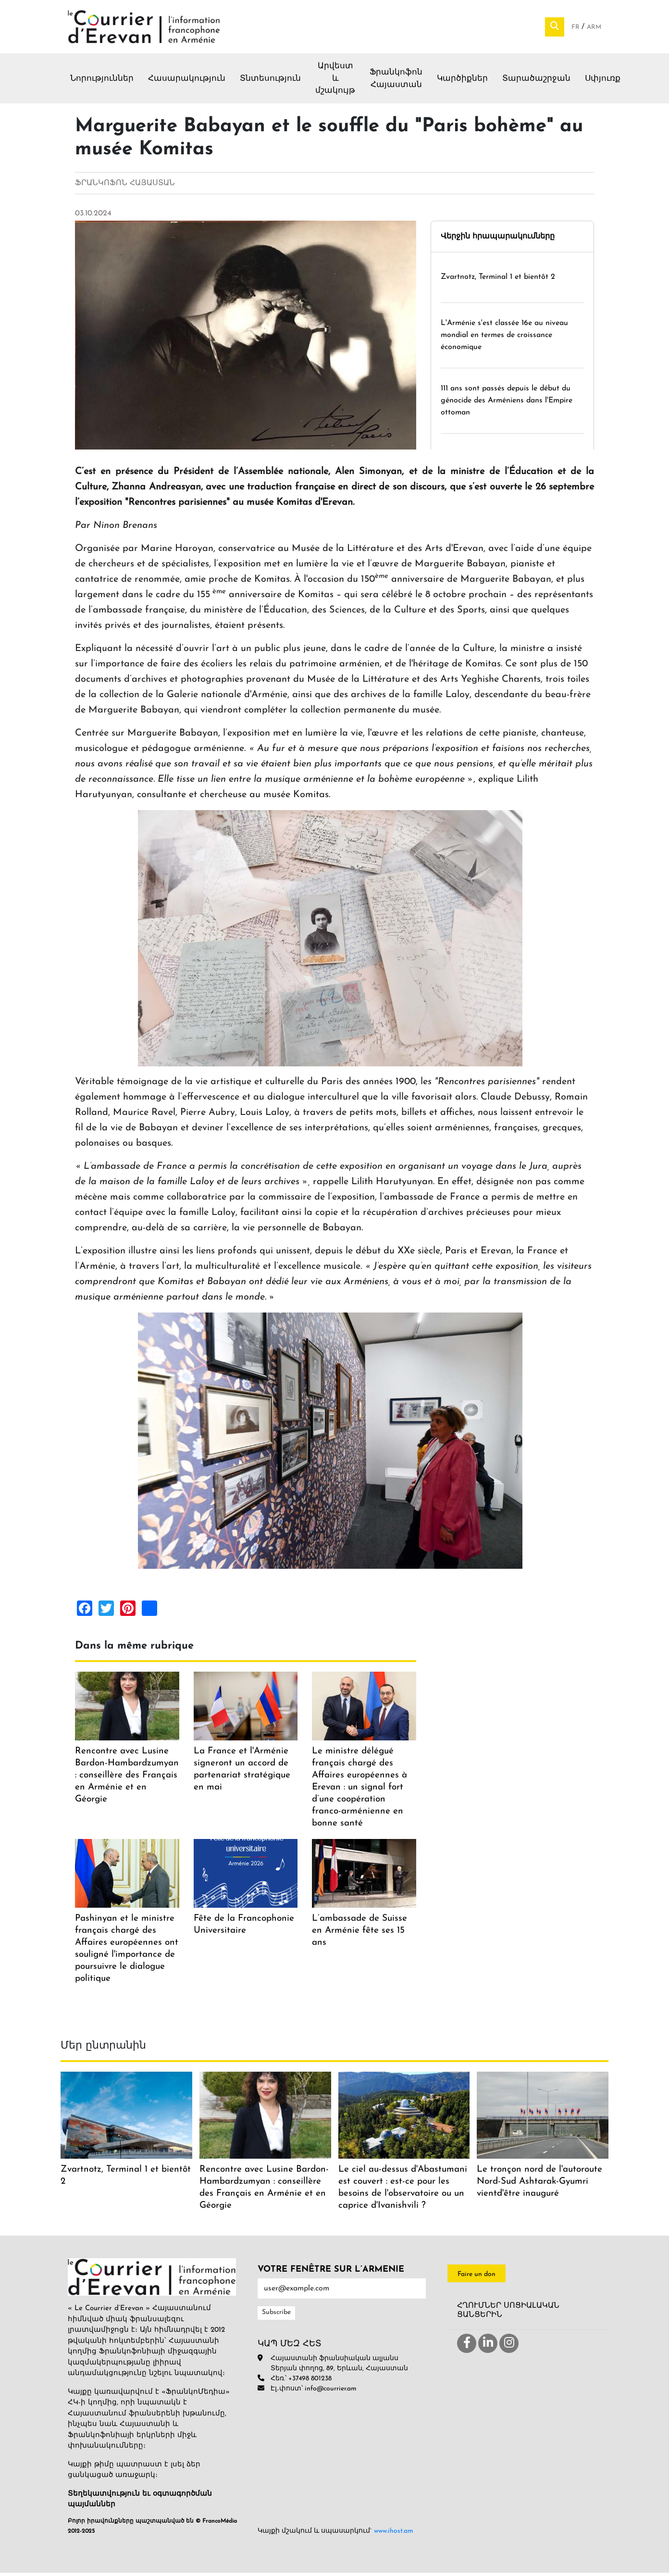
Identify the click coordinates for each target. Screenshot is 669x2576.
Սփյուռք (602, 82)
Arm (594, 29)
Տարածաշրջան (536, 82)
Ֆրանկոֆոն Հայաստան (396, 82)
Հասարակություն (186, 82)
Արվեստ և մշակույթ (335, 82)
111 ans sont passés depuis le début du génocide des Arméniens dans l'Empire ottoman (506, 404)
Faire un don (477, 2277)
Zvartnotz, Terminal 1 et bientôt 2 (498, 281)
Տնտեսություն (270, 82)
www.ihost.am (393, 2534)
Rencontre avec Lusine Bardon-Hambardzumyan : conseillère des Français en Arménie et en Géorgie (127, 1779)
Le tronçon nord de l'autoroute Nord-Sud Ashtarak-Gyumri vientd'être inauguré (539, 2184)
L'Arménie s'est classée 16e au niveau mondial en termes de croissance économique (504, 338)
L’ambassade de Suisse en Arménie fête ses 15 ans (359, 1934)
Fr (576, 29)
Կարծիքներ (462, 82)
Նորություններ (102, 82)
